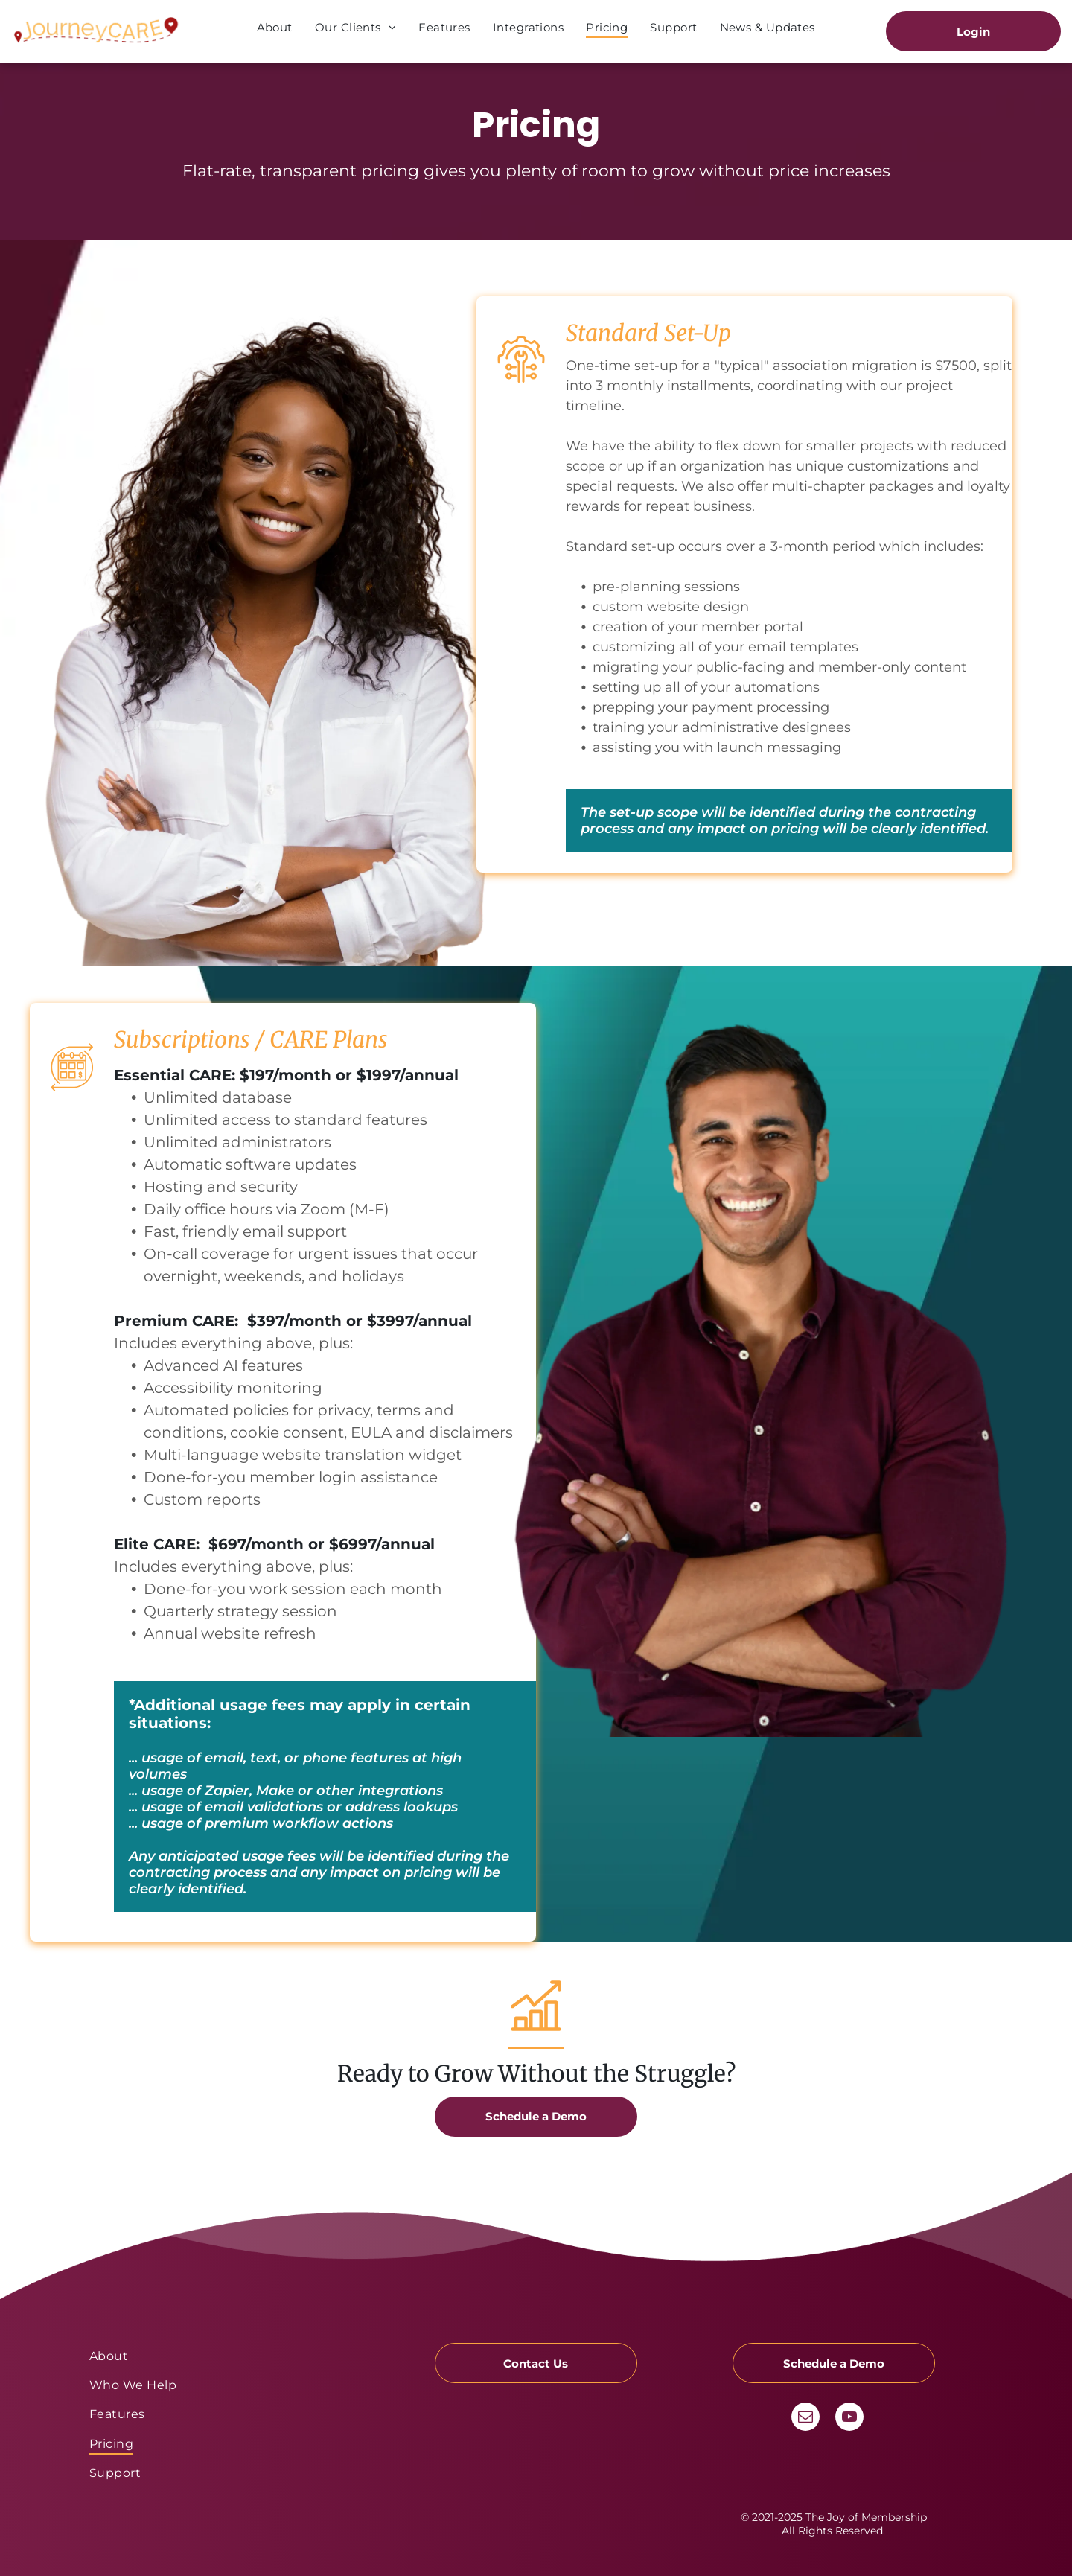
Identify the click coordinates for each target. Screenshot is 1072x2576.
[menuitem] (275, 27)
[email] (805, 2419)
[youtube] (849, 2419)
